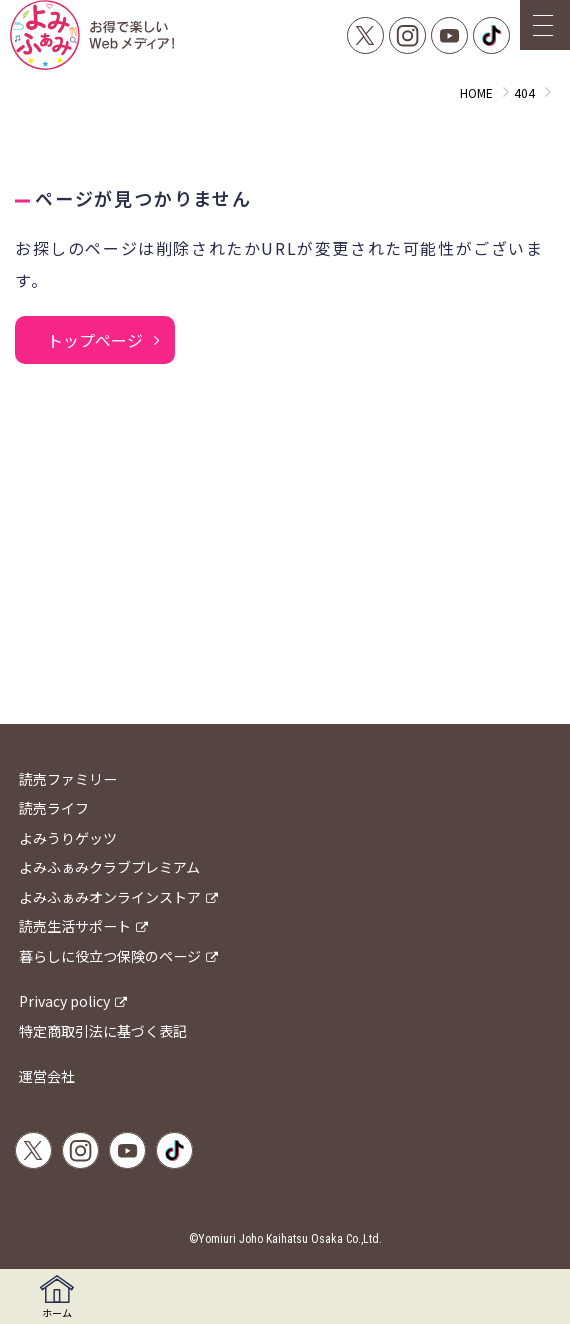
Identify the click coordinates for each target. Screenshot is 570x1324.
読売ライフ (54, 808)
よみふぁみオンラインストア (110, 897)
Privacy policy (64, 1001)
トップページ (95, 340)
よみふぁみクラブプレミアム (109, 867)
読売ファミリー (68, 779)
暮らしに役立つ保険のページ (110, 956)
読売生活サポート (75, 926)
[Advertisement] (285, 564)
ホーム (57, 1297)
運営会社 (47, 1076)
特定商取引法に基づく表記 (103, 1031)
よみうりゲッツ (68, 838)
